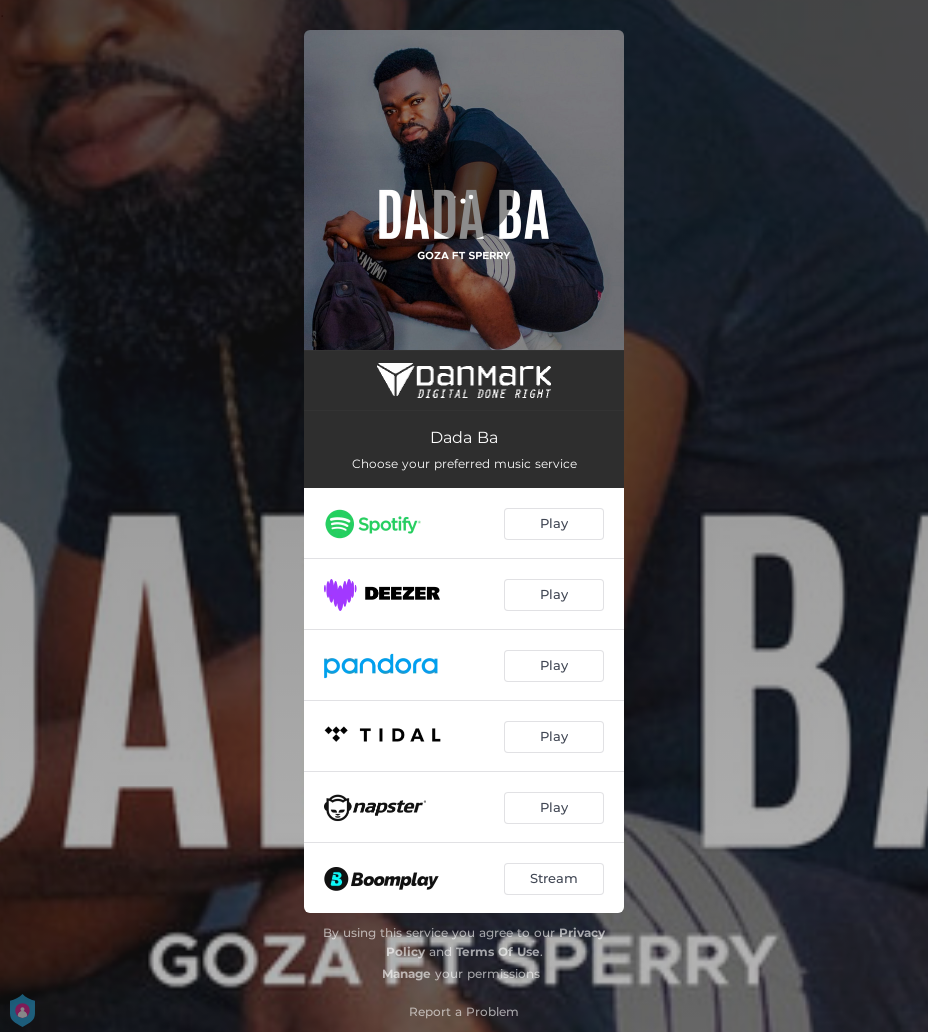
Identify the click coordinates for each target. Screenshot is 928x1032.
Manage (406, 973)
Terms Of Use (498, 951)
